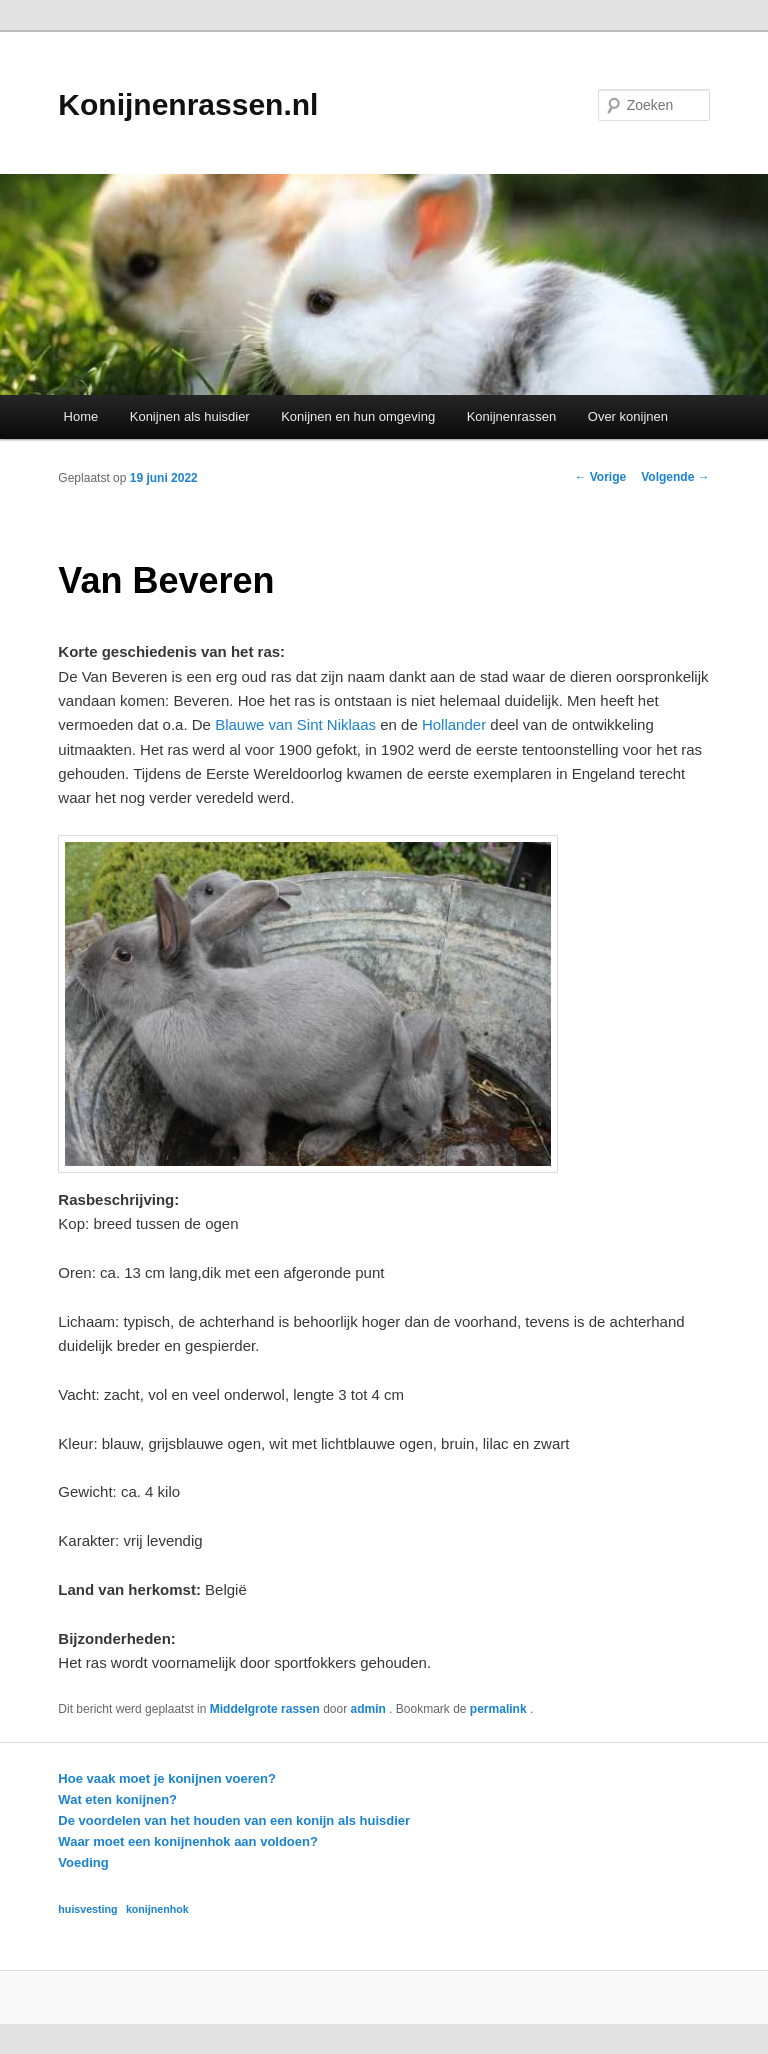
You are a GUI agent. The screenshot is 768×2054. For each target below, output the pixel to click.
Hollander (454, 724)
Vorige (600, 477)
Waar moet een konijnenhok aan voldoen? (188, 1841)
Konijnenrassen (512, 416)
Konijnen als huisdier (190, 416)
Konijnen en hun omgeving (358, 416)
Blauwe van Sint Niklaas (295, 724)
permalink (500, 1709)
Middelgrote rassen (265, 1709)
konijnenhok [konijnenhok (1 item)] (157, 1909)
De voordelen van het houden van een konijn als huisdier (234, 1820)
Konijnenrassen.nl (188, 104)
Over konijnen (628, 416)
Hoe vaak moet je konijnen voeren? (166, 1778)
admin (369, 1709)
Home (81, 416)
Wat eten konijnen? (117, 1799)
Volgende (675, 477)
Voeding (83, 1862)
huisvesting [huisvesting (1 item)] (87, 1909)
